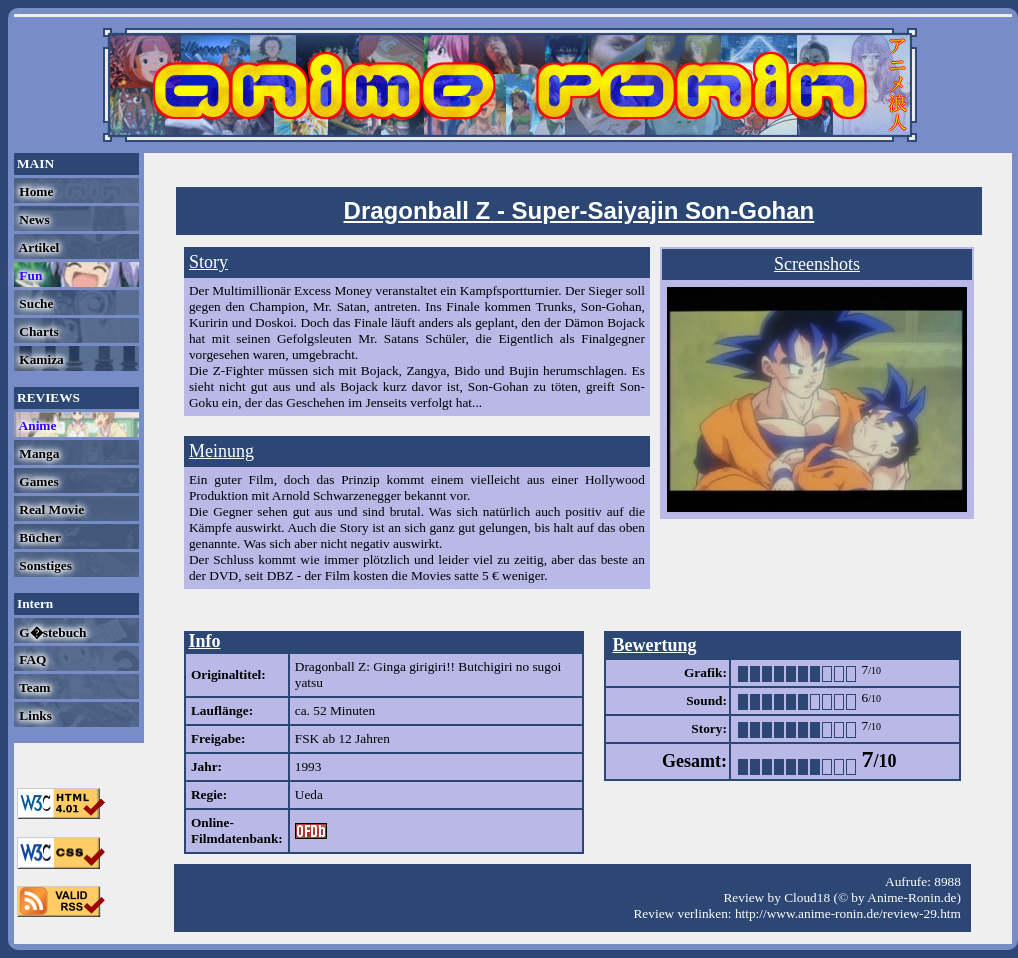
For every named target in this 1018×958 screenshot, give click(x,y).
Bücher (38, 537)
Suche (34, 303)
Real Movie (50, 509)
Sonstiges (44, 565)
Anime (36, 425)
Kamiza (40, 359)
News (33, 219)
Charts (37, 331)
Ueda (309, 794)
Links (34, 715)
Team (33, 687)
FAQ (31, 659)
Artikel (37, 247)
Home (34, 191)
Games (37, 481)
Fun (29, 275)
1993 (308, 766)
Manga (37, 453)
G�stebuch (51, 632)
